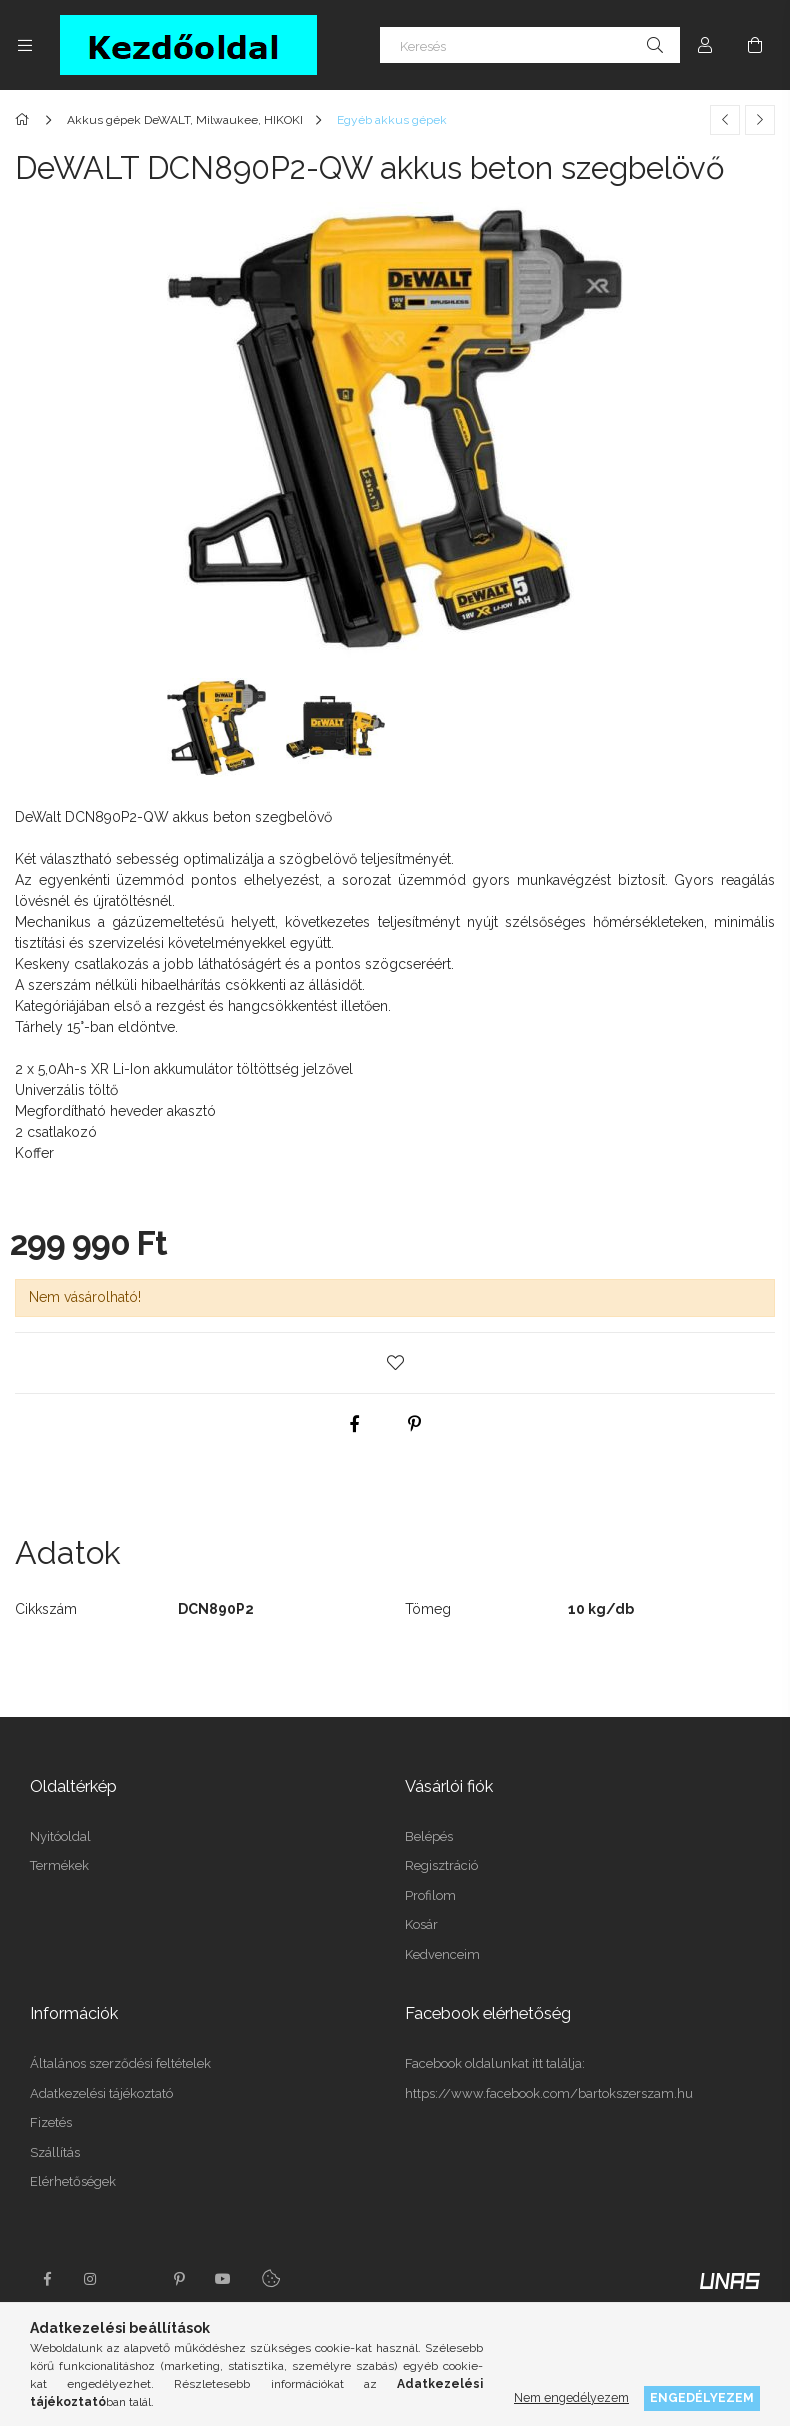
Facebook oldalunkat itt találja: (495, 2063)
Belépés (429, 1836)
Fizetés (51, 2122)
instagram (91, 2279)
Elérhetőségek (73, 2181)
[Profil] (705, 45)
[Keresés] (530, 45)
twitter (135, 2279)
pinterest (179, 2279)
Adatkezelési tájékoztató (101, 2093)
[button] (395, 1363)
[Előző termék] (725, 120)
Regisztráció (441, 1865)
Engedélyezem (702, 2397)
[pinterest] (415, 1424)
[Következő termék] (760, 120)
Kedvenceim (442, 1954)
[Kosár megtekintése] (755, 45)
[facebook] (355, 1424)
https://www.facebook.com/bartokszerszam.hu (549, 2093)
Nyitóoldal (60, 1836)
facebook (47, 2279)
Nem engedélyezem (571, 2397)
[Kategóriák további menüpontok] (25, 45)
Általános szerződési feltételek (120, 2063)
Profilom (430, 1895)
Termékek (59, 1865)
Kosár (421, 1924)
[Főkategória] (25, 120)
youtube (223, 2279)
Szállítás (55, 2152)
